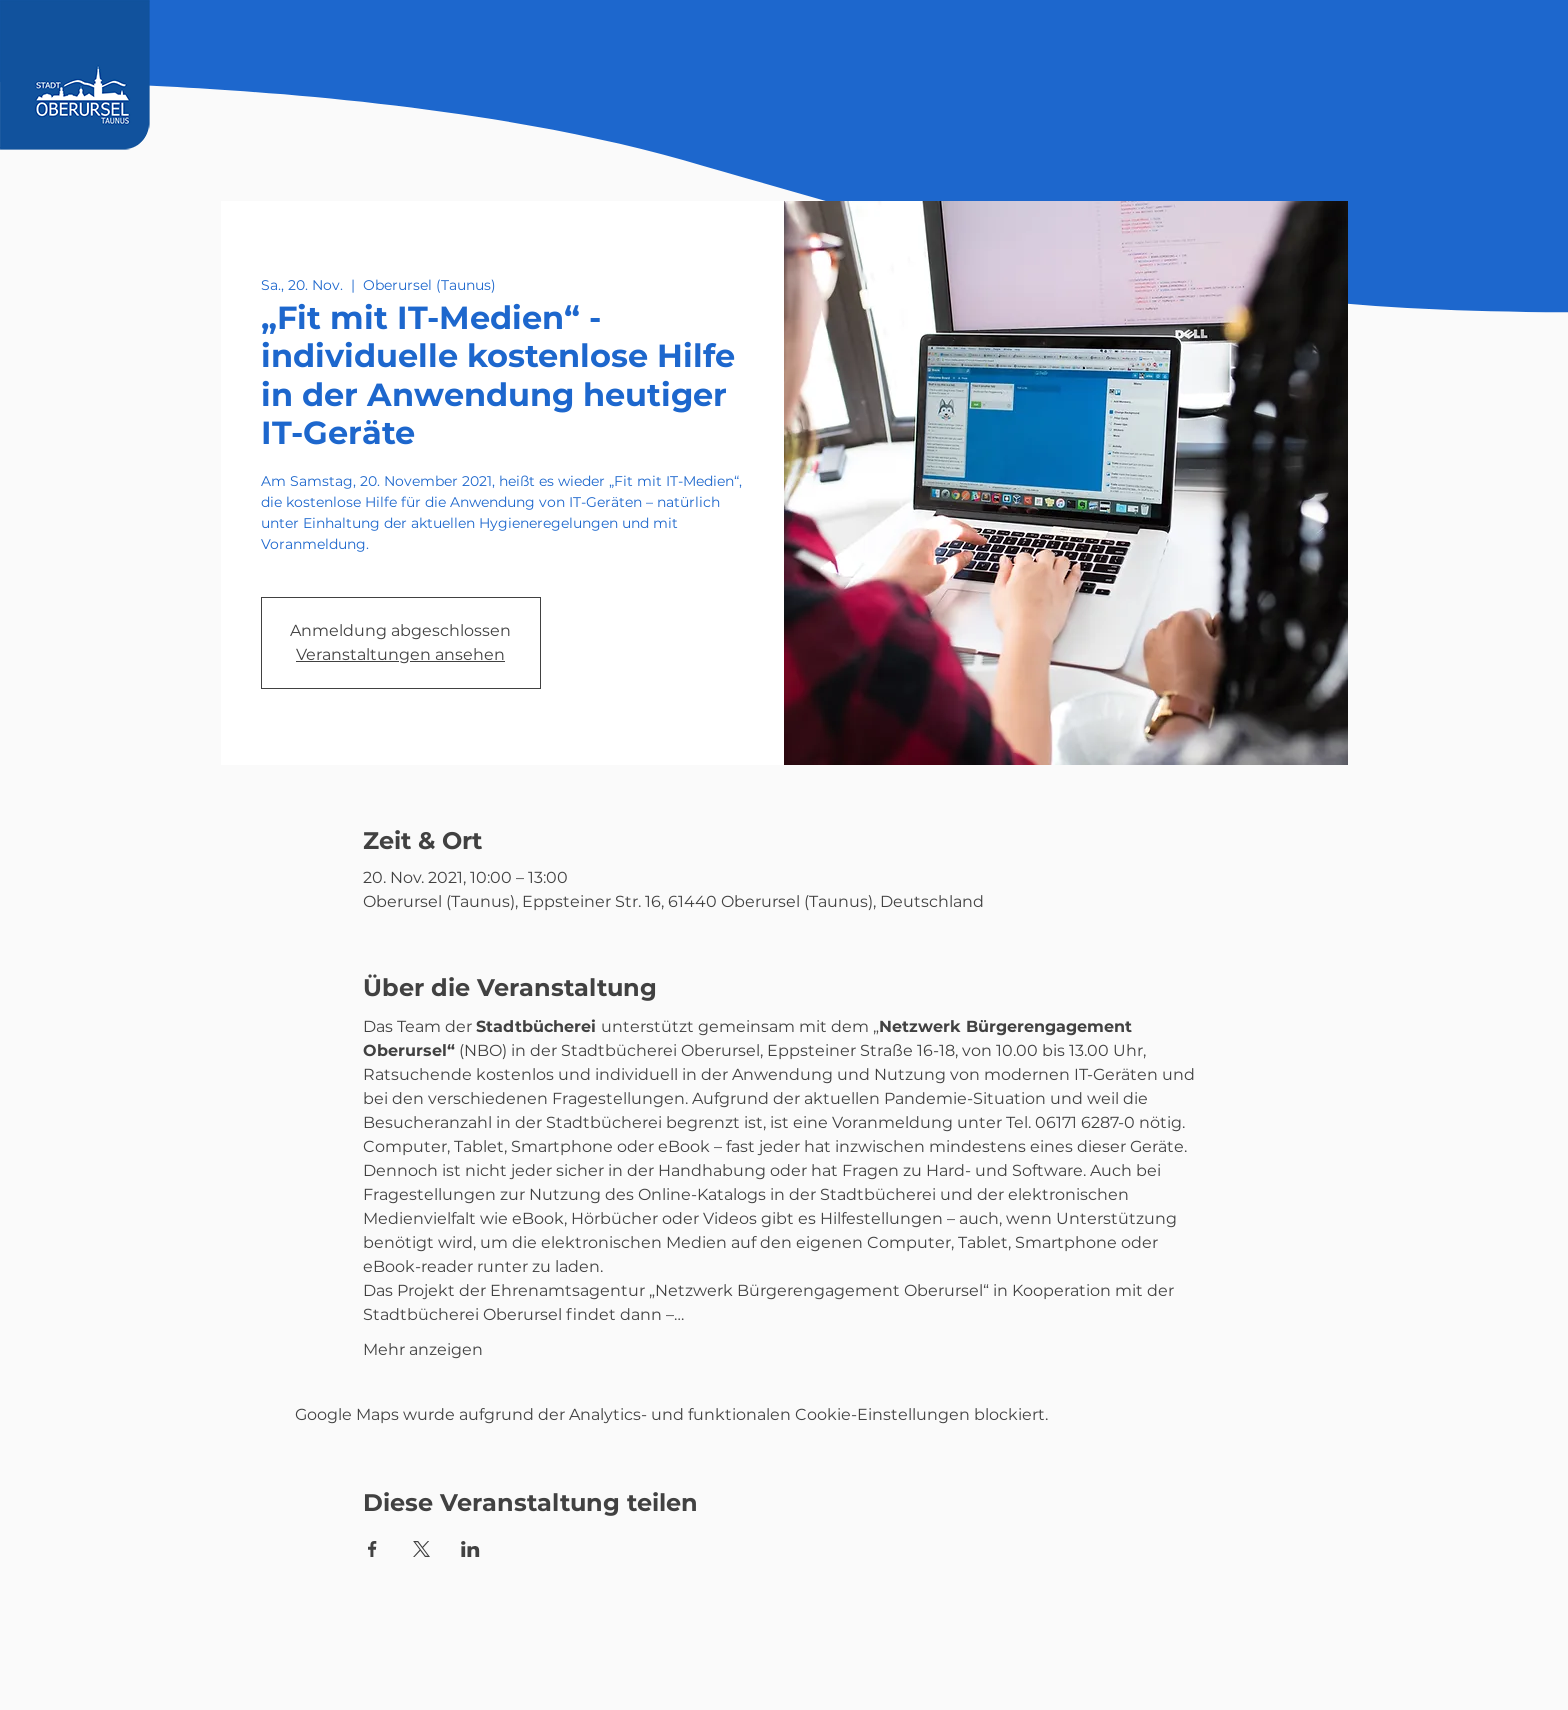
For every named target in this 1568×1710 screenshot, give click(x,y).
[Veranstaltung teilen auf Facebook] (372, 1549)
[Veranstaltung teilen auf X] (421, 1549)
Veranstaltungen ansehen (400, 654)
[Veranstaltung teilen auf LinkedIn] (470, 1549)
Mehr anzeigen (423, 1349)
